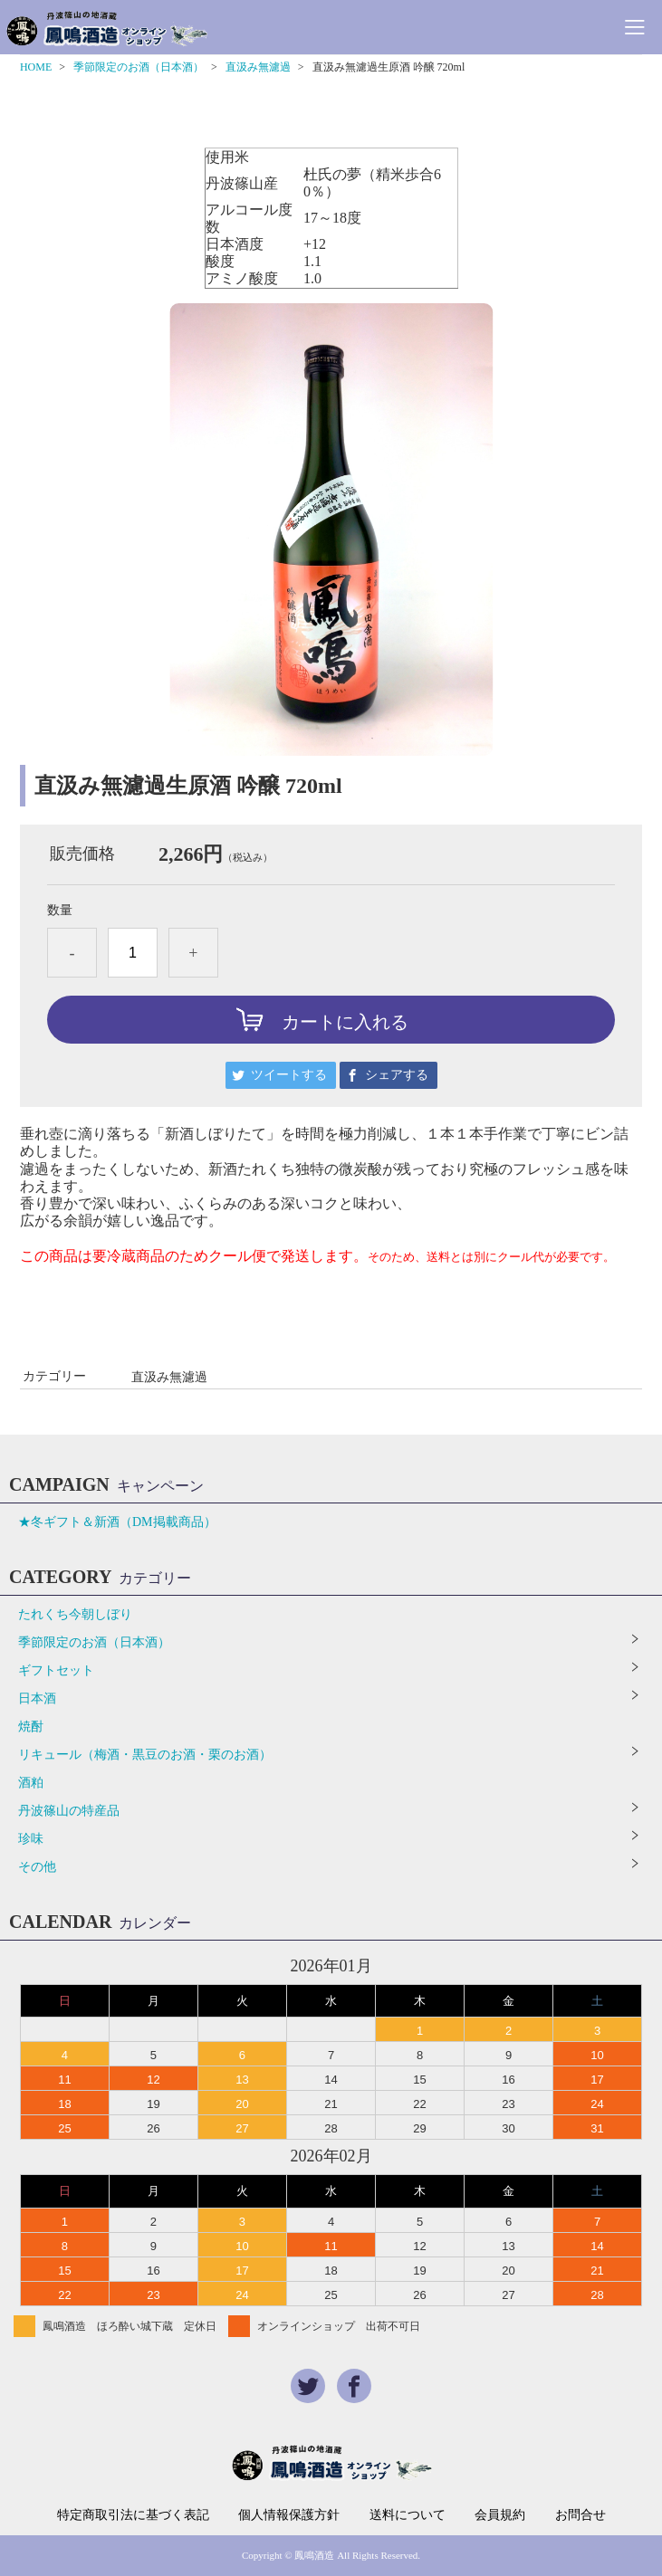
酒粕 (30, 1782)
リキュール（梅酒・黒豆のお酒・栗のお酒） (145, 1754)
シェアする (396, 1075)
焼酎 (30, 1726)
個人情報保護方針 (289, 2515)
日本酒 (37, 1698)
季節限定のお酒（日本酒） (138, 67)
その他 (37, 1867)
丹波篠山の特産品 (69, 1811)
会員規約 (500, 2515)
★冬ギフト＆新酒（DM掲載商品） (117, 1522)
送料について (407, 2515)
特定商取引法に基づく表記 (133, 2515)
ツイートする (289, 1075)
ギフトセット (56, 1670)
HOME (36, 67)
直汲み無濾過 (258, 67)
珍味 (30, 1839)
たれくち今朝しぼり (75, 1614)
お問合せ (580, 2515)
